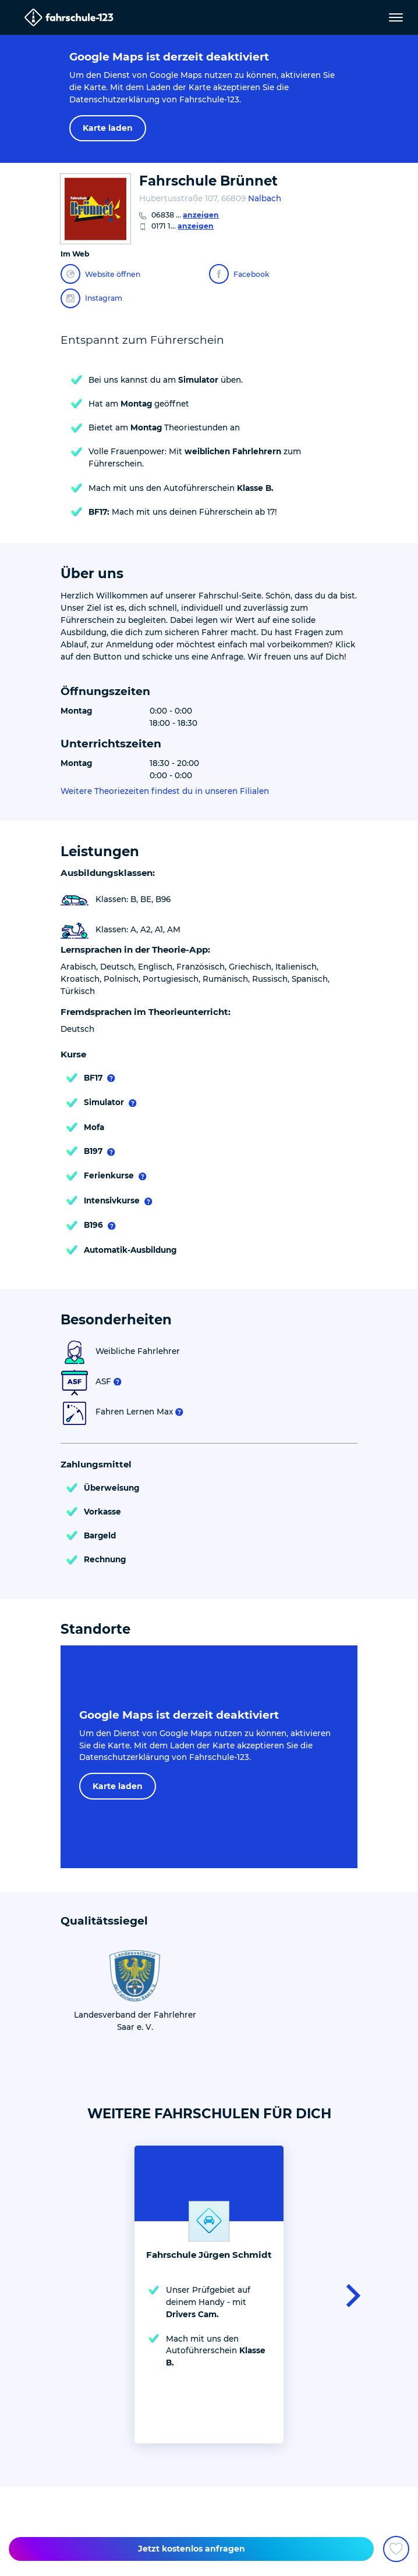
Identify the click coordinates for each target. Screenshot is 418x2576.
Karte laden (108, 128)
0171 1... (182, 226)
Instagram (91, 298)
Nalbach (264, 198)
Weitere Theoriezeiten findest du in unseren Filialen (165, 791)
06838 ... (185, 215)
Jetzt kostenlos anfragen (191, 2548)
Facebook (239, 274)
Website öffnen (100, 274)
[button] (349, 2294)
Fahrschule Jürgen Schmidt (209, 2254)
